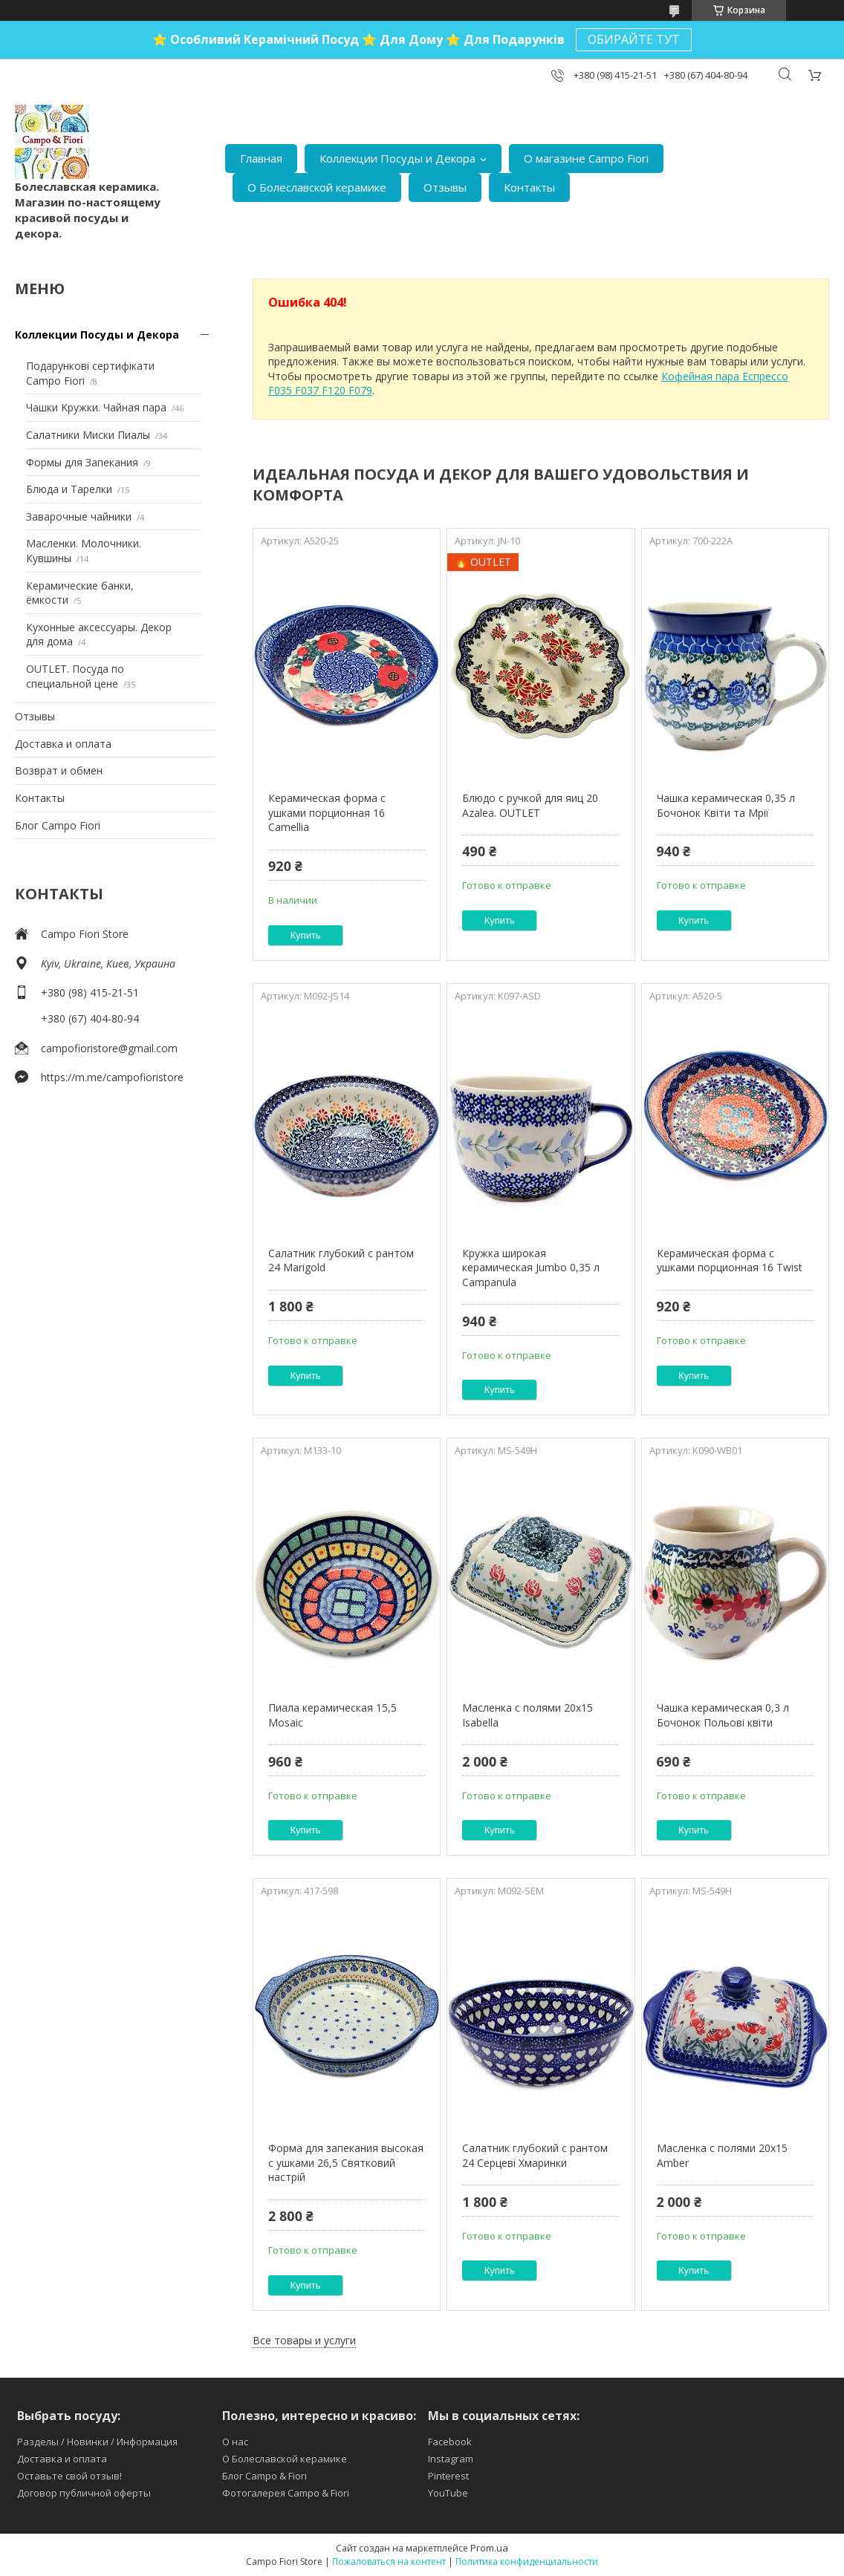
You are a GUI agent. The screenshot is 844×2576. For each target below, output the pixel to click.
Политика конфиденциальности (526, 2561)
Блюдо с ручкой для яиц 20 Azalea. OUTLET (530, 805)
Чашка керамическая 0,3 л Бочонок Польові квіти (723, 1715)
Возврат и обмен (59, 770)
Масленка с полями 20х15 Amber (722, 2155)
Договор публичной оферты (84, 2493)
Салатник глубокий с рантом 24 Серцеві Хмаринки (535, 2155)
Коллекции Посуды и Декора (397, 158)
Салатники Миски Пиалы (88, 435)
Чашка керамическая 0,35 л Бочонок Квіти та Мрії (726, 805)
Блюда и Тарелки (69, 489)
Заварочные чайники (79, 516)
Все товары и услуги (304, 2340)
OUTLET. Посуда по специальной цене (75, 676)
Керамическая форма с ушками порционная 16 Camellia (327, 812)
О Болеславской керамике (316, 187)
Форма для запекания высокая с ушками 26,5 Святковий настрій (345, 2162)
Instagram (450, 2458)
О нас (235, 2441)
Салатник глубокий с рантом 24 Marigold (341, 1260)
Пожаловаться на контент (389, 2561)
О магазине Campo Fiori (586, 158)
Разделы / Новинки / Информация (97, 2441)
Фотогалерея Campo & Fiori (285, 2493)
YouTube (448, 2493)
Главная (261, 158)
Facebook (450, 2441)
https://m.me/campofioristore (112, 1077)
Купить (305, 935)
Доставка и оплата (63, 744)
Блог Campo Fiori (57, 825)
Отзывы (445, 187)
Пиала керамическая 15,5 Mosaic (332, 1715)
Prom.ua (489, 2547)
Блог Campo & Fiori (264, 2475)
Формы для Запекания (82, 462)
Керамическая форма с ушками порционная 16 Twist (729, 1260)
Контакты (529, 187)
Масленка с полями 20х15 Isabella (527, 1715)
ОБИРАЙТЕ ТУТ (634, 39)
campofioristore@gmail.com (109, 1048)
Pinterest (448, 2475)
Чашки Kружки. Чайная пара (96, 407)
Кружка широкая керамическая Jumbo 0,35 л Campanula (531, 1267)
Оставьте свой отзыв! (69, 2475)
